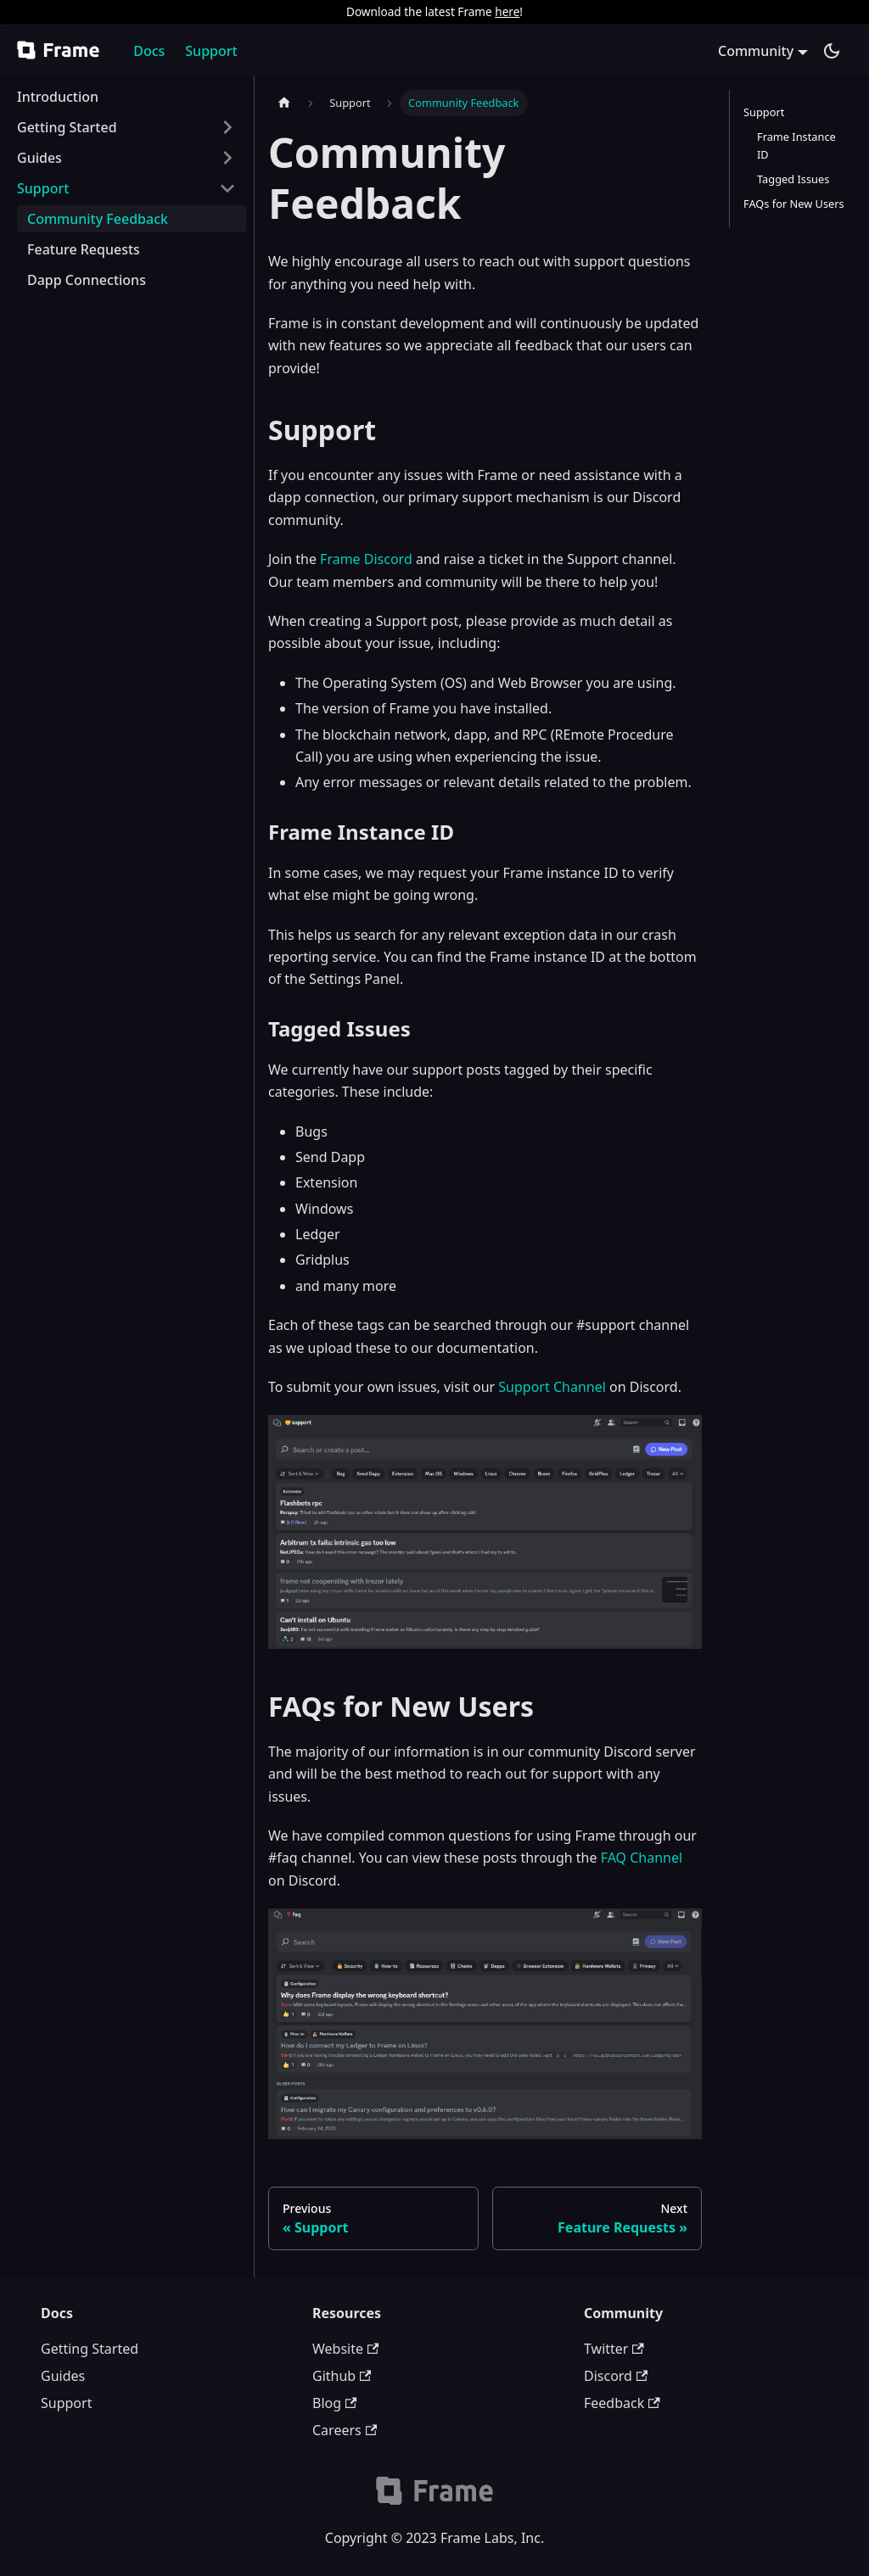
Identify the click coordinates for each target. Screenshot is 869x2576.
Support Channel (551, 1386)
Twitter (614, 2348)
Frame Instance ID (796, 145)
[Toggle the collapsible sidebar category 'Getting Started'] (227, 127)
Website (345, 2348)
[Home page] (284, 103)
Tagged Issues (793, 179)
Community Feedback (97, 219)
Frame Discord (366, 559)
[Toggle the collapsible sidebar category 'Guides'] (227, 157)
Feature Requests (83, 249)
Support (211, 51)
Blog (334, 2403)
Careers (344, 2430)
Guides (39, 157)
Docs (149, 51)
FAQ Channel (641, 1857)
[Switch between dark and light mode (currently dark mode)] (831, 50)
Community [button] (755, 51)
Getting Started (67, 127)
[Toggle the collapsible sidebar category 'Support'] (227, 188)
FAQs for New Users (793, 203)
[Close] (848, 12)
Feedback (622, 2403)
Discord (616, 2375)
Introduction (57, 96)
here (507, 11)
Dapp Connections (86, 280)
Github (341, 2375)
